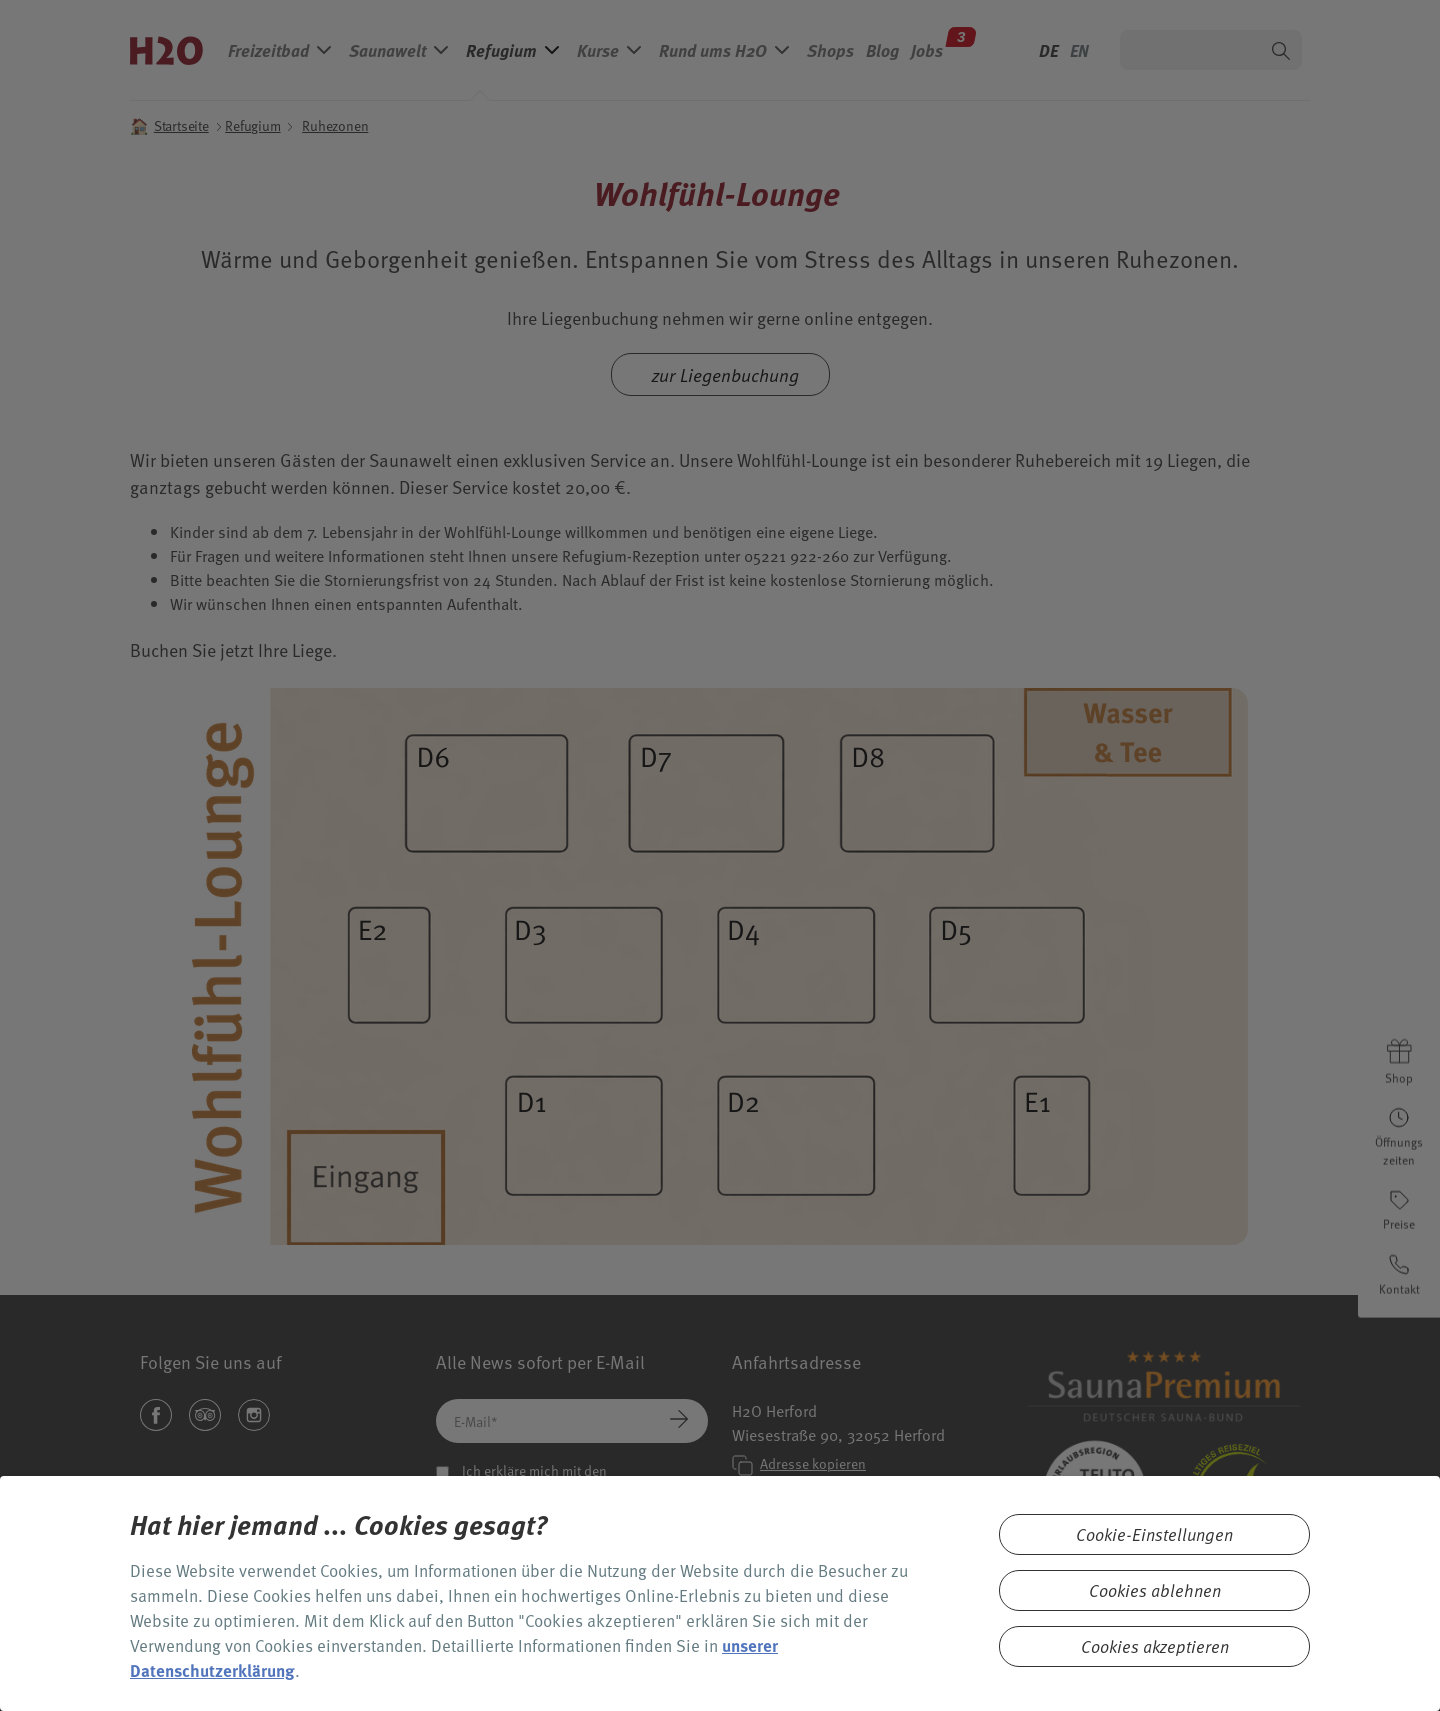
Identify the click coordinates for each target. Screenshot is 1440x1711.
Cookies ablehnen (1155, 1590)
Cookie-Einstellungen (1154, 1534)
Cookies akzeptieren (1155, 1646)
